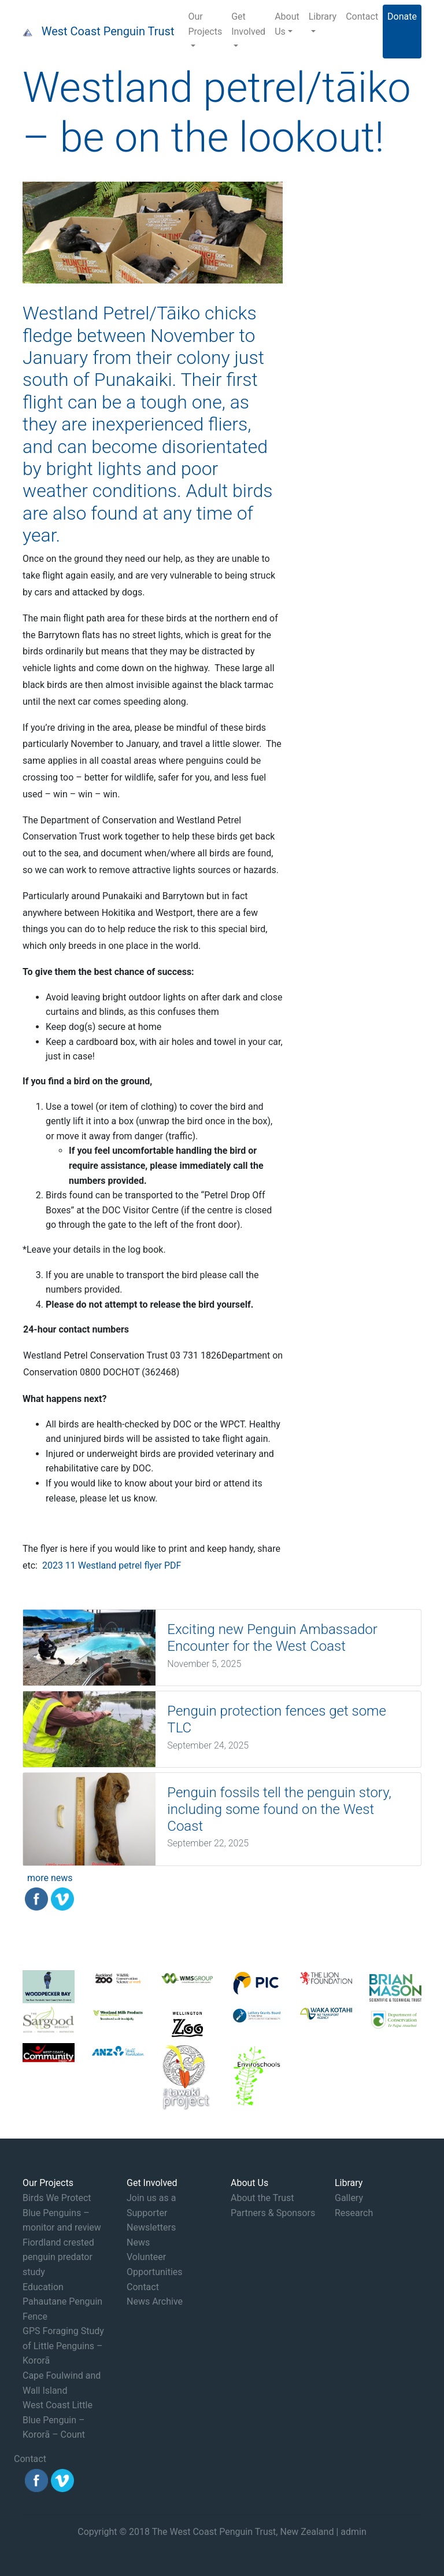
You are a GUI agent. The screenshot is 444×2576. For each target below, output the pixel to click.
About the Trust (262, 2197)
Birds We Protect (57, 2197)
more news (49, 1877)
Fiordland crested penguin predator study (58, 2257)
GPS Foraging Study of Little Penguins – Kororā (63, 2345)
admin (353, 2531)
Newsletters (151, 2227)
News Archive (155, 2301)
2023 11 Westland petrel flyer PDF (111, 1565)
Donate (402, 16)
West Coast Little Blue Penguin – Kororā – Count (57, 2420)
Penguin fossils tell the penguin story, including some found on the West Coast (279, 1809)
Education (43, 2286)
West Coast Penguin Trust (108, 31)
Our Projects (205, 24)
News (138, 2242)
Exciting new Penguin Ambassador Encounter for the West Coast (272, 1637)
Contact (362, 16)
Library (322, 16)
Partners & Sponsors (273, 2212)
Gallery (349, 2197)
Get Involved (248, 24)
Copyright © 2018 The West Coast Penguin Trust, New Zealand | (209, 2531)
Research (354, 2212)
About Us (287, 24)
